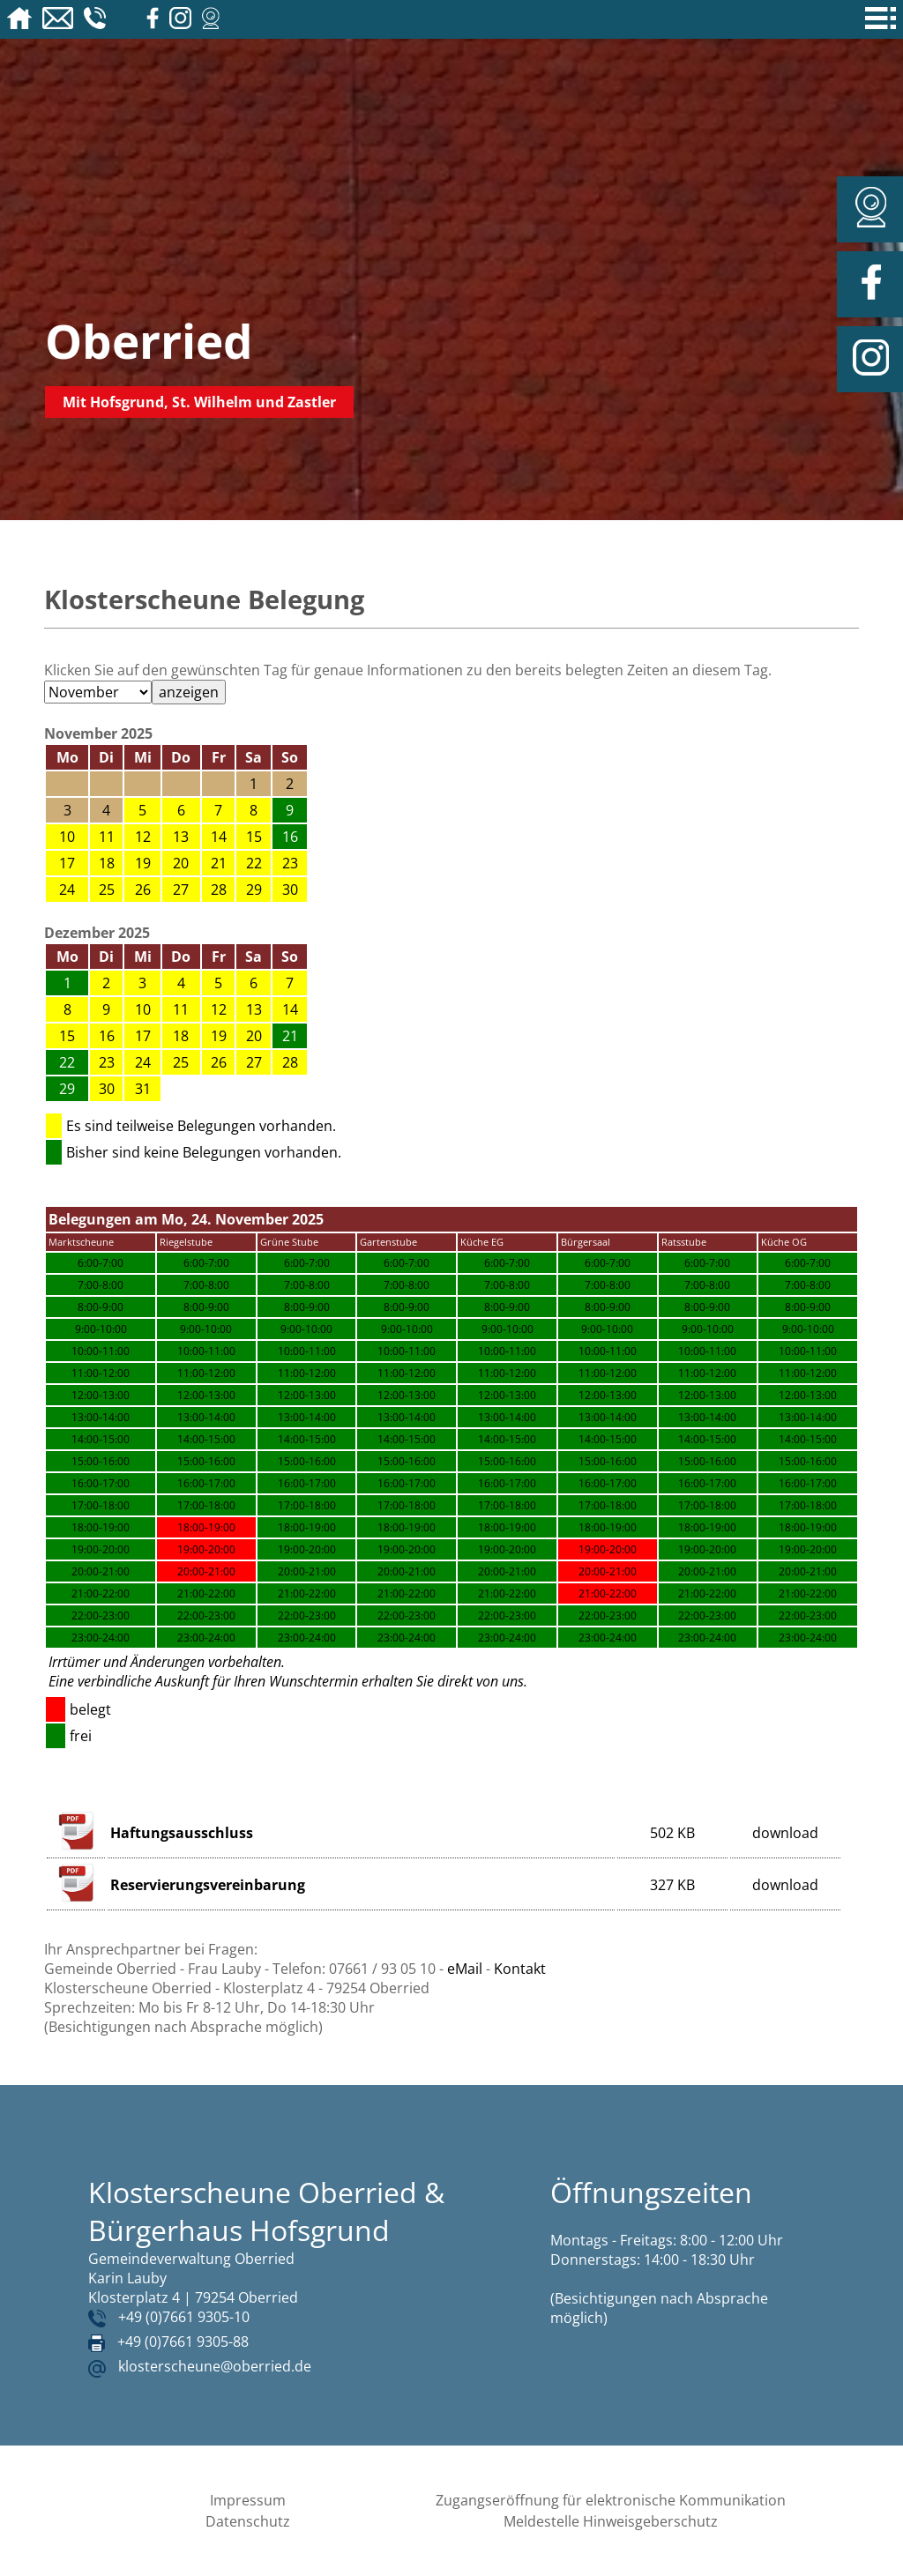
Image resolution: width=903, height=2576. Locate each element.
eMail (464, 1968)
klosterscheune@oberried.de (214, 2366)
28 (219, 889)
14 (219, 836)
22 (254, 863)
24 (67, 889)
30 (290, 889)
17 (67, 863)
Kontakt (520, 1968)
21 (219, 863)
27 (181, 889)
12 (143, 836)
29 (254, 889)
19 (143, 863)
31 (143, 1088)
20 (181, 863)
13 (181, 836)
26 (143, 889)
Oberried (149, 341)
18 (107, 863)
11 (107, 836)
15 (254, 836)
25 (107, 889)
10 (67, 836)
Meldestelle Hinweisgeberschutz (611, 2521)
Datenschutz (247, 2521)
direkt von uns (480, 1681)
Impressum (248, 2500)
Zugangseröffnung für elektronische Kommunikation (611, 2500)
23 (290, 863)
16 (107, 1036)
